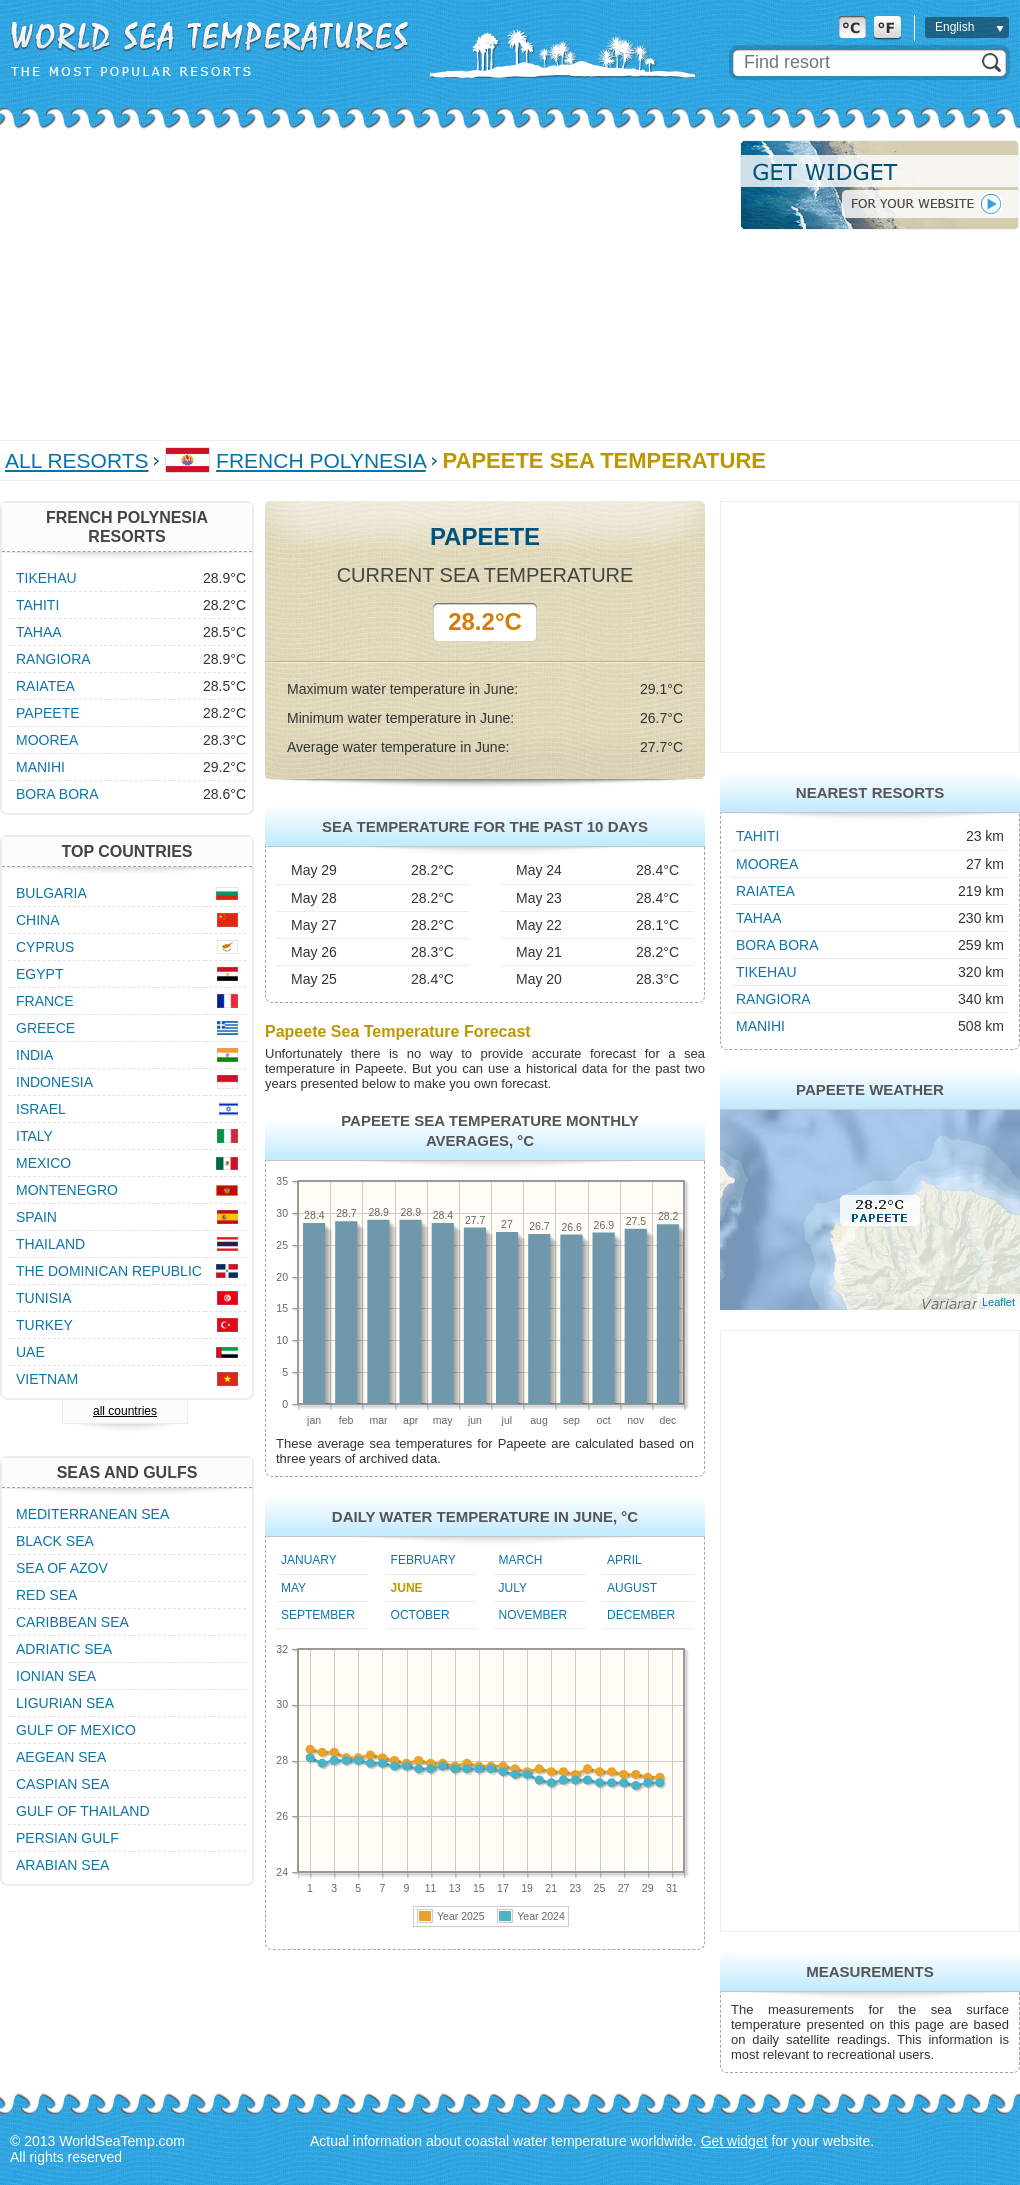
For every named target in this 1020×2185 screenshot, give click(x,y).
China (38, 920)
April (624, 1560)
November (533, 1615)
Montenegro (67, 1190)
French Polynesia (321, 460)
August (632, 1588)
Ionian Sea (56, 1676)
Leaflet (998, 1302)
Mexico (43, 1163)
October (420, 1615)
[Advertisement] (254, 280)
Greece (45, 1028)
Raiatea (765, 891)
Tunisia (43, 1298)
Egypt (39, 974)
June (407, 1588)
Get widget (734, 2141)
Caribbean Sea (72, 1622)
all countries (125, 1411)
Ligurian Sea (65, 1703)
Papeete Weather (870, 1089)
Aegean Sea (61, 1757)
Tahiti (757, 836)
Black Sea (55, 1541)
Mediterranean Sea (92, 1514)
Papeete (48, 713)
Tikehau (766, 972)
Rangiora (773, 999)
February (423, 1560)
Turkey (44, 1325)
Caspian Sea (62, 1784)
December (641, 1615)
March (521, 1560)
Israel (41, 1109)
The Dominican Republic (109, 1271)
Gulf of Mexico (76, 1730)
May (293, 1588)
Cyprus (45, 947)
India (34, 1055)
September (318, 1615)
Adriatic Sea (64, 1649)
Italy (34, 1136)
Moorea (767, 864)
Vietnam (47, 1379)
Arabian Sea (62, 1865)
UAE (30, 1352)
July (513, 1588)
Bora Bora (777, 945)
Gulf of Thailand (83, 1811)
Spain (36, 1217)
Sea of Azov (62, 1568)
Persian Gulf (67, 1838)
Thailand (50, 1244)
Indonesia (54, 1082)
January (309, 1560)
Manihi (760, 1026)
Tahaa (759, 918)
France (45, 1001)
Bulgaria (51, 893)
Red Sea (46, 1595)
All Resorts (77, 460)
